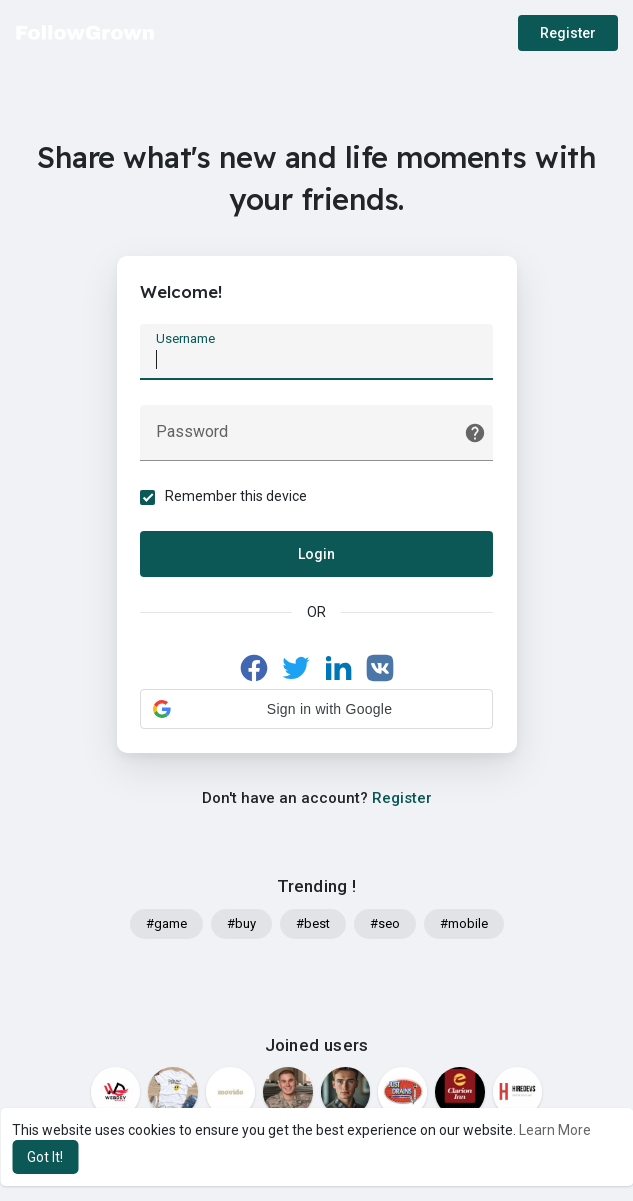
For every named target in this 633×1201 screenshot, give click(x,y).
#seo (385, 925)
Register (568, 33)
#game (166, 925)
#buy (241, 925)
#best (313, 925)
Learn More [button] (555, 1130)
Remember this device (238, 497)
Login (316, 555)
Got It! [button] (45, 1157)
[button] (317, 710)
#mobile (464, 925)
